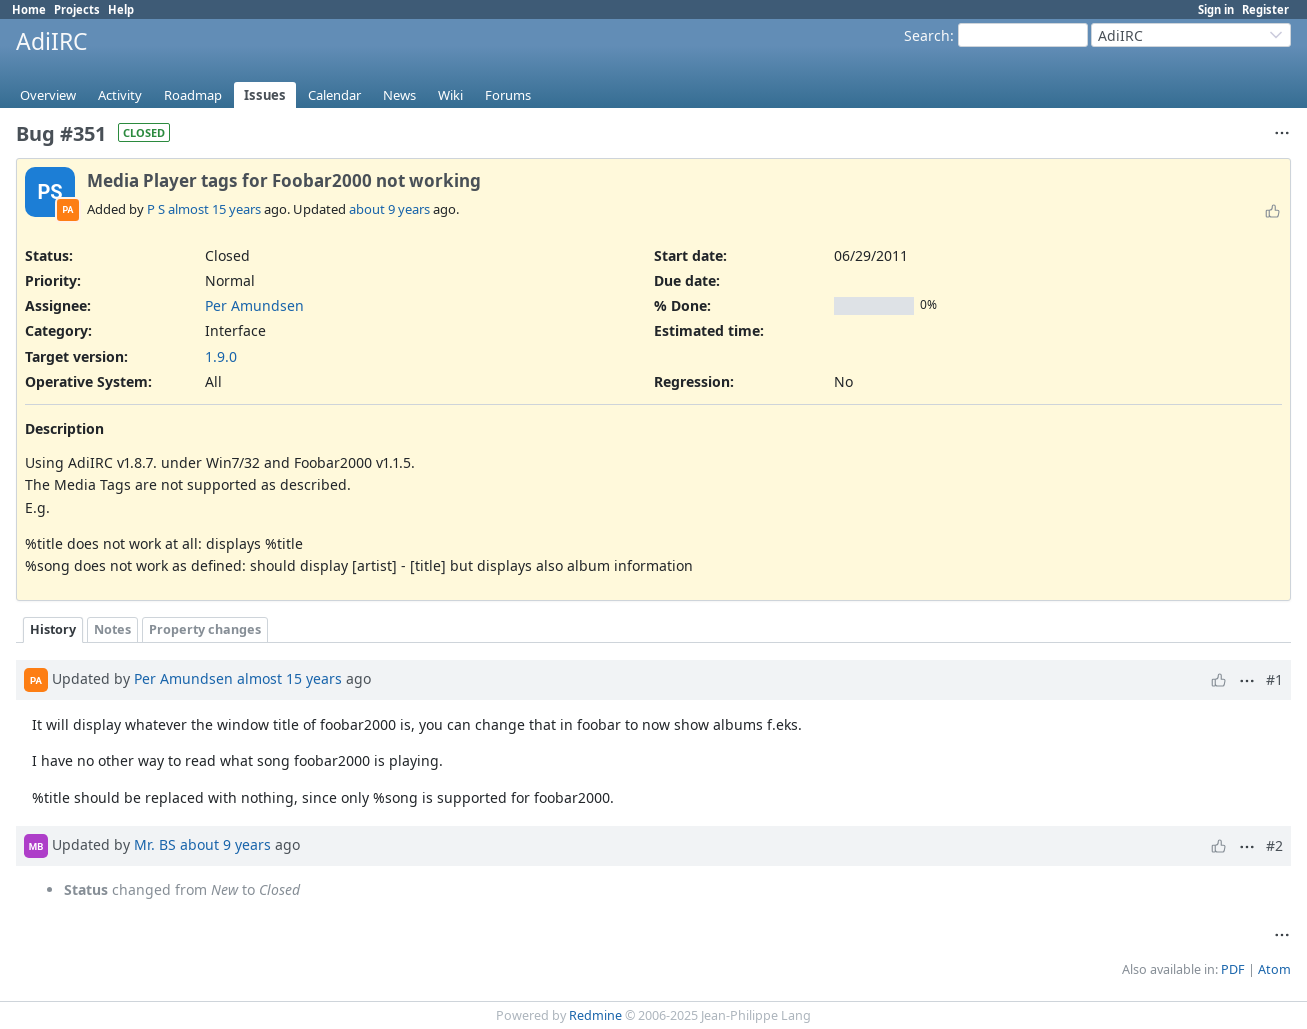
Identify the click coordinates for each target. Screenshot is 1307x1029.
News (399, 95)
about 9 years (389, 209)
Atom (1274, 969)
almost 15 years (214, 209)
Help (121, 9)
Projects (77, 9)
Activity (120, 95)
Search (927, 35)
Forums (508, 95)
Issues (265, 95)
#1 (1274, 679)
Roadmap (193, 95)
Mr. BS (155, 844)
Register (1265, 9)
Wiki (450, 95)
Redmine (595, 1015)
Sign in (1216, 9)
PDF (1233, 969)
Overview (48, 95)
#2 (1274, 845)
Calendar (334, 95)
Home (29, 9)
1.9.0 (221, 356)
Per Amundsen (254, 305)
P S (156, 209)
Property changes (205, 629)
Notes (112, 629)
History (53, 629)
